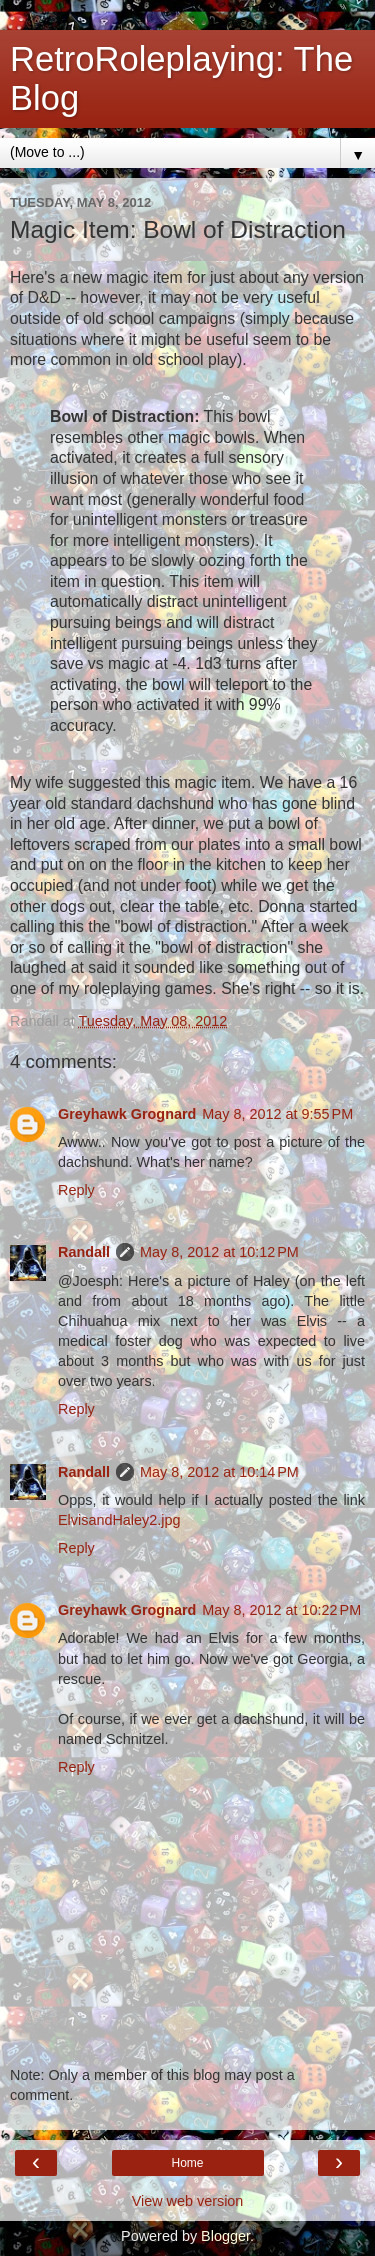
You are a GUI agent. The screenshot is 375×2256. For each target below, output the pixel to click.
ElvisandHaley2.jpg (119, 1520)
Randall (84, 1252)
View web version (188, 2201)
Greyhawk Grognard (127, 1114)
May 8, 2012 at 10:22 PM (281, 1610)
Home (187, 2163)
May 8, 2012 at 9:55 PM (277, 1114)
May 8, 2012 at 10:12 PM (219, 1252)
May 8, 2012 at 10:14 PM (219, 1472)
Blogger (225, 2236)
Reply (76, 1190)
